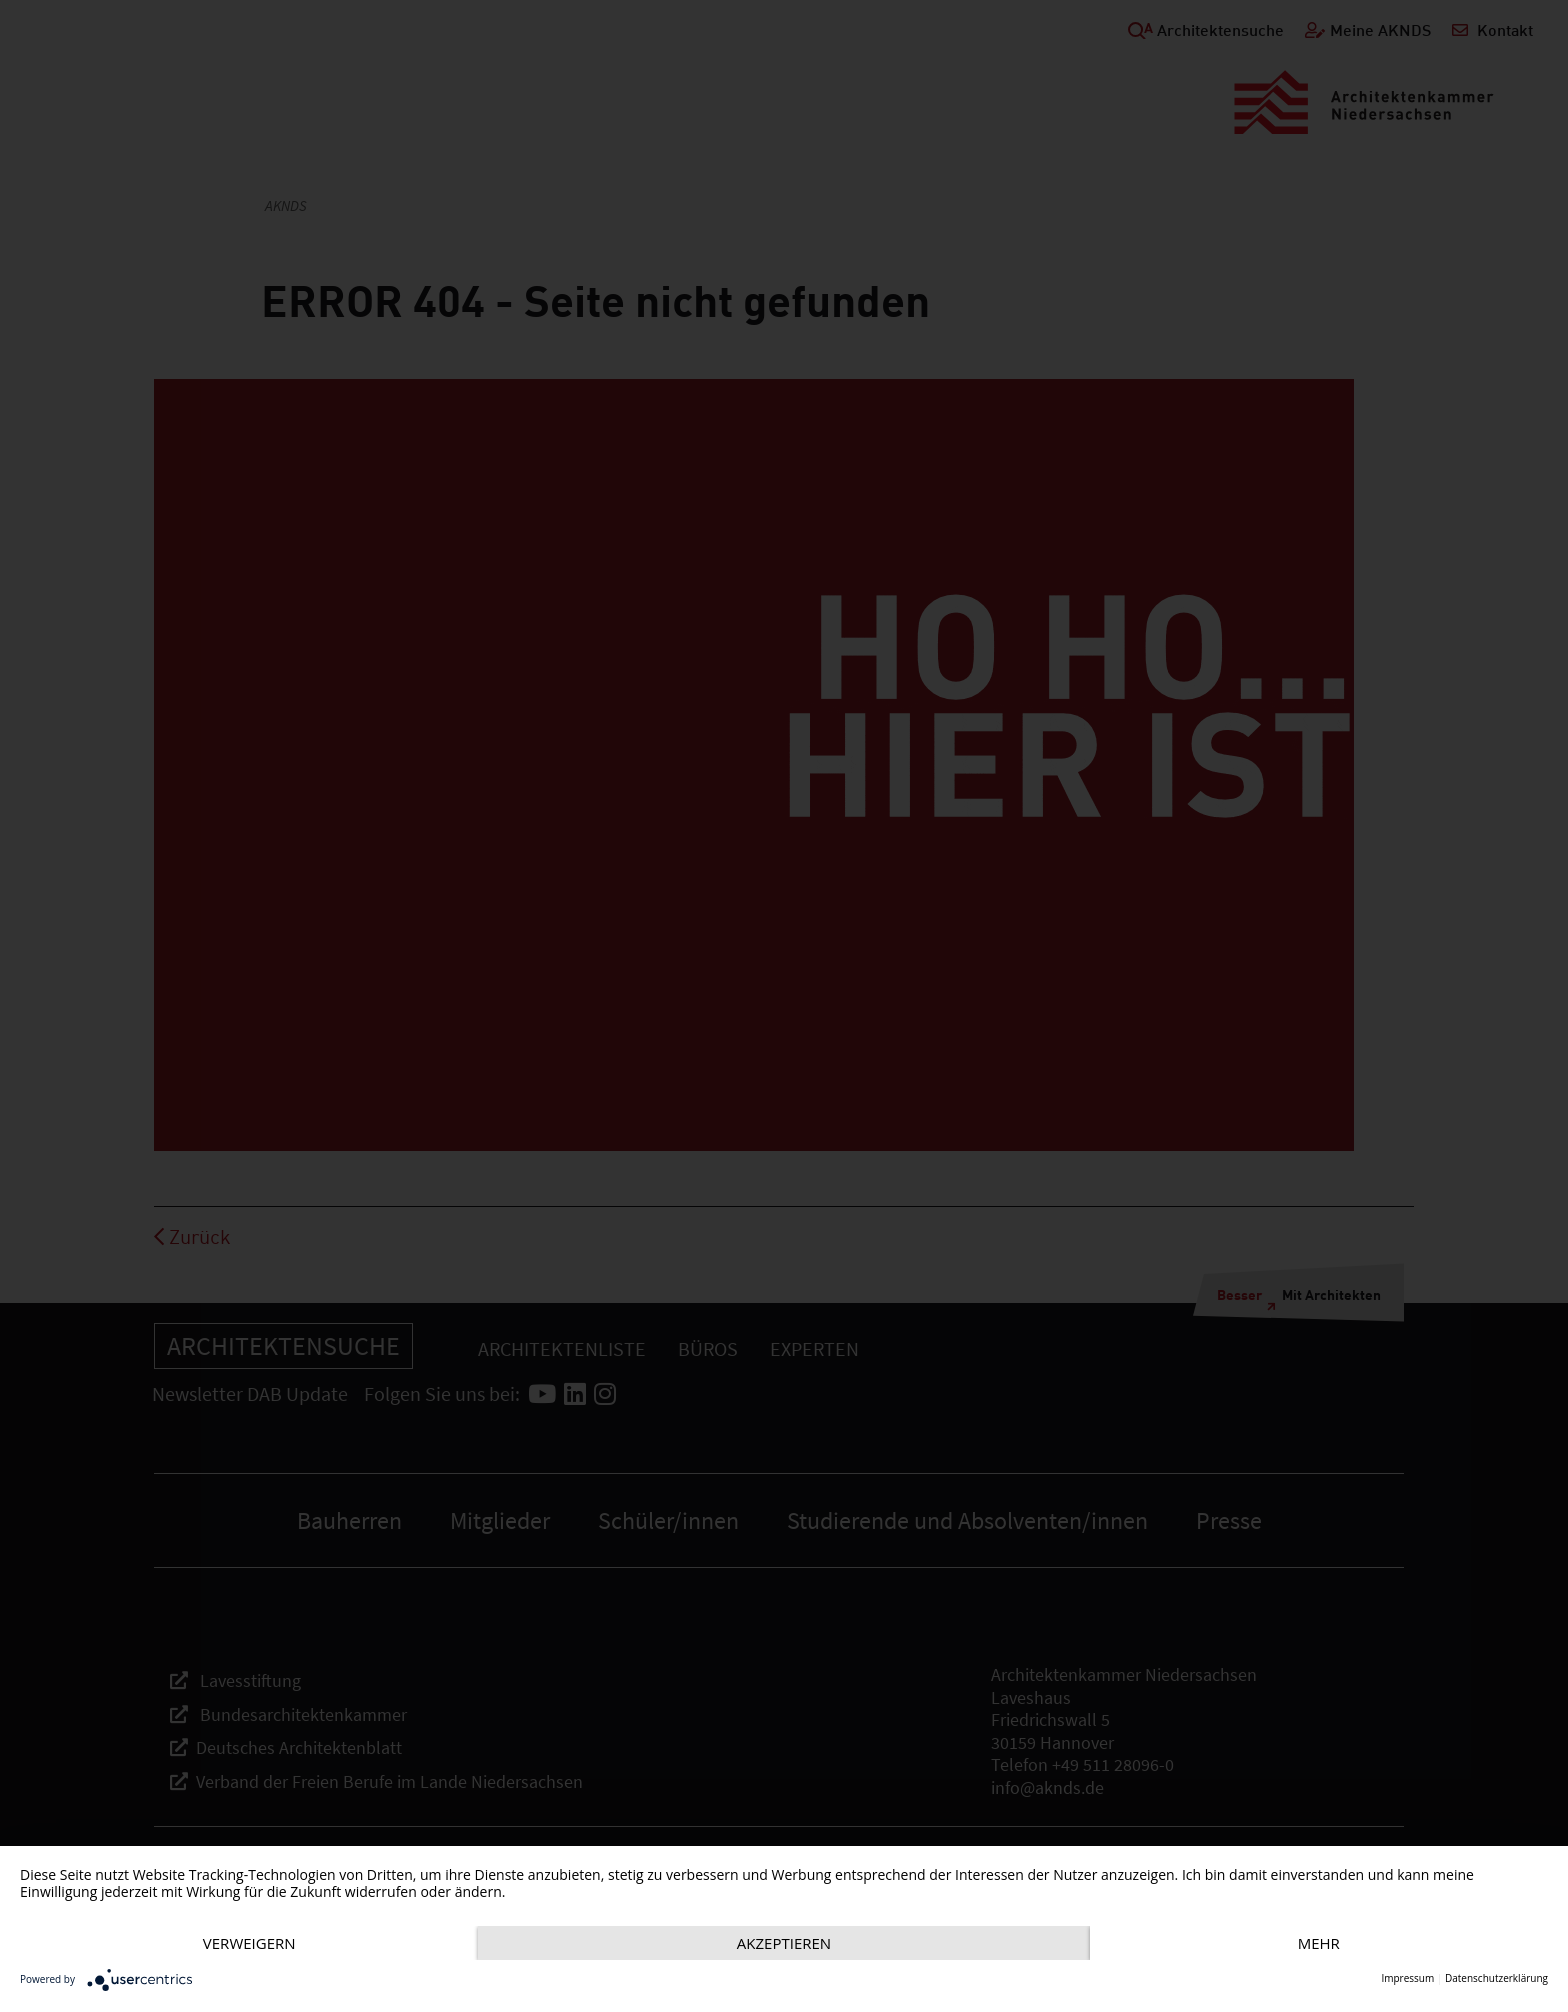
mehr (1319, 1943)
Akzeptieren (784, 1943)
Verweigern (249, 1943)
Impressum (1407, 1978)
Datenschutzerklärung (1496, 1978)
